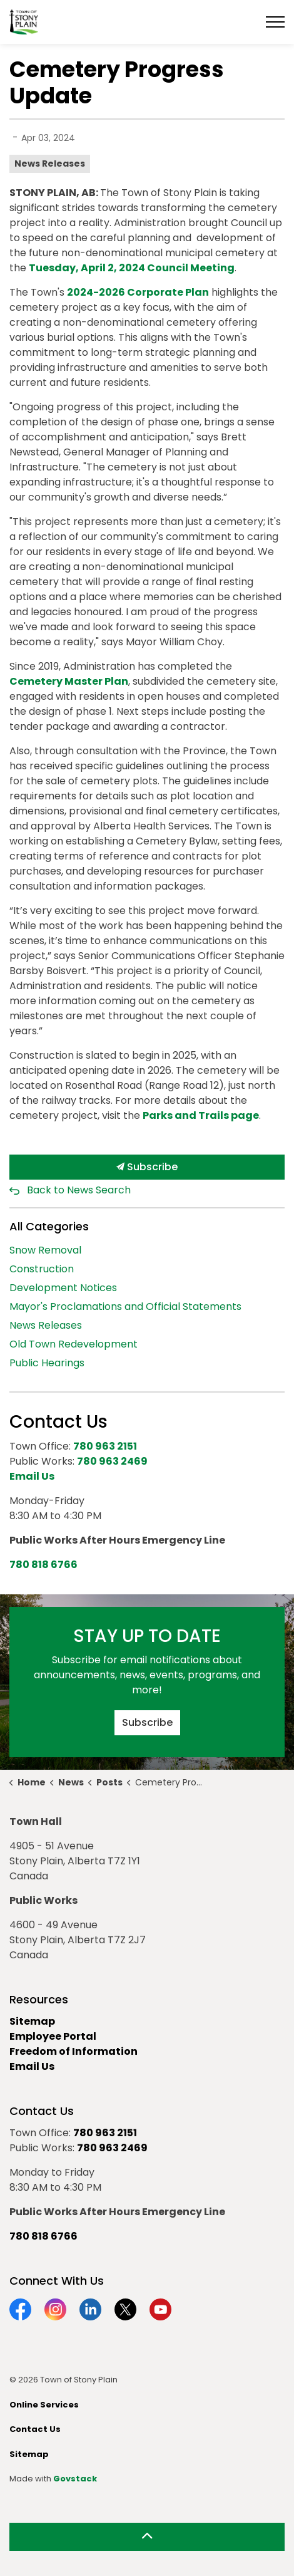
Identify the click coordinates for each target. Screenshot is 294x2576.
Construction (41, 1269)
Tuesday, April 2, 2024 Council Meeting (132, 268)
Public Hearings (46, 1363)
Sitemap (32, 2021)
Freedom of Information (73, 2051)
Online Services (44, 2405)
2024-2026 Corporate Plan (138, 292)
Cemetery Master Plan (68, 681)
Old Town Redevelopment (73, 1344)
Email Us (31, 2066)
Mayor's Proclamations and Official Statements (125, 1306)
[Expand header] (275, 22)
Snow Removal (45, 1250)
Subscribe (147, 1167)
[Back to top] (147, 2537)
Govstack (75, 2479)
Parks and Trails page (201, 1115)
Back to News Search (79, 1190)
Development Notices (63, 1287)
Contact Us (35, 2429)
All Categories (49, 1226)
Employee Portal (52, 2036)
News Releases (49, 163)
